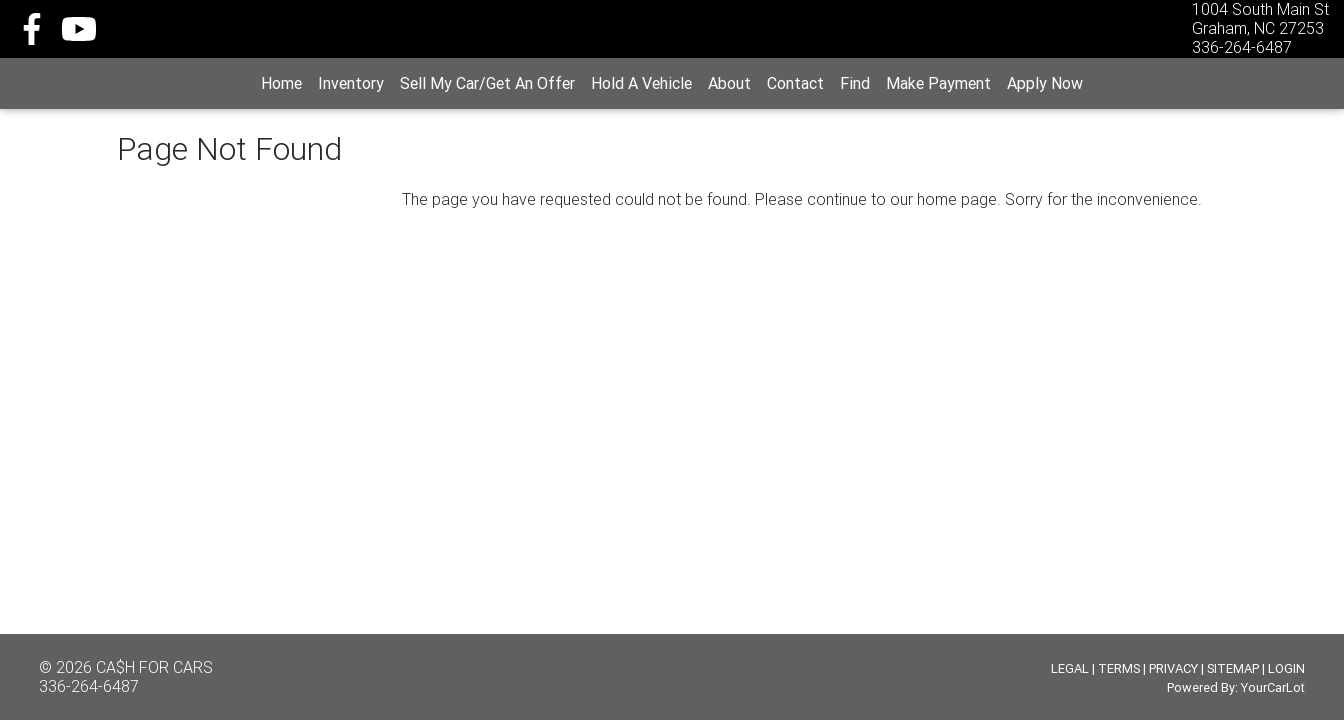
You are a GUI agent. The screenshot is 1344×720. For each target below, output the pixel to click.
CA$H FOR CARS (154, 667)
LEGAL (1070, 668)
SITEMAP (1233, 668)
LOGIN (1286, 668)
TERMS (1119, 668)
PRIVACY (1173, 668)
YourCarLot (1273, 687)
